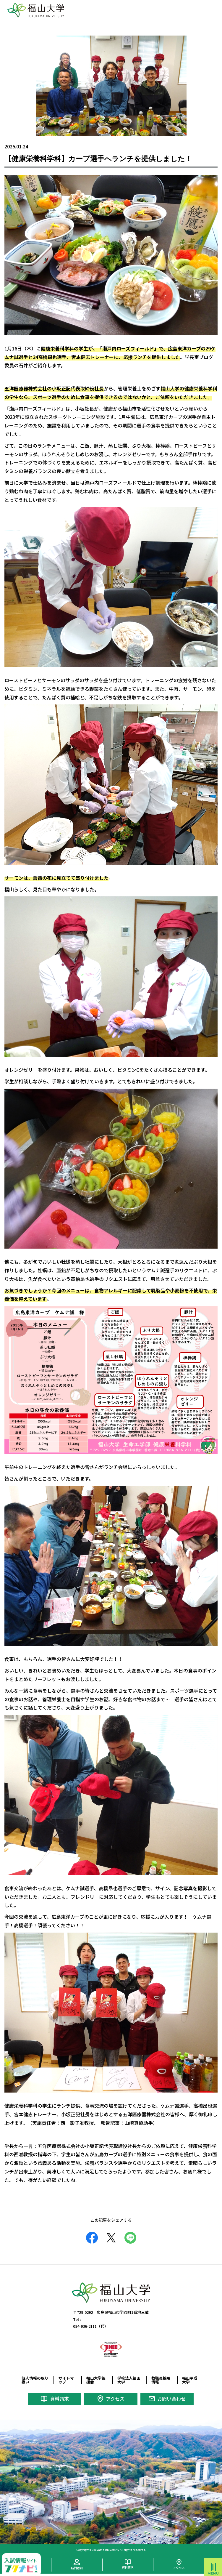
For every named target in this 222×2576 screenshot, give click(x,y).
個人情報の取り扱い (35, 2380)
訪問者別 (77, 2568)
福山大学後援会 (96, 2380)
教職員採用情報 (161, 2380)
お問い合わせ (171, 2398)
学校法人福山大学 (128, 2380)
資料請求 (59, 2398)
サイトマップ (66, 2380)
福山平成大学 (189, 2380)
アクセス (115, 2398)
